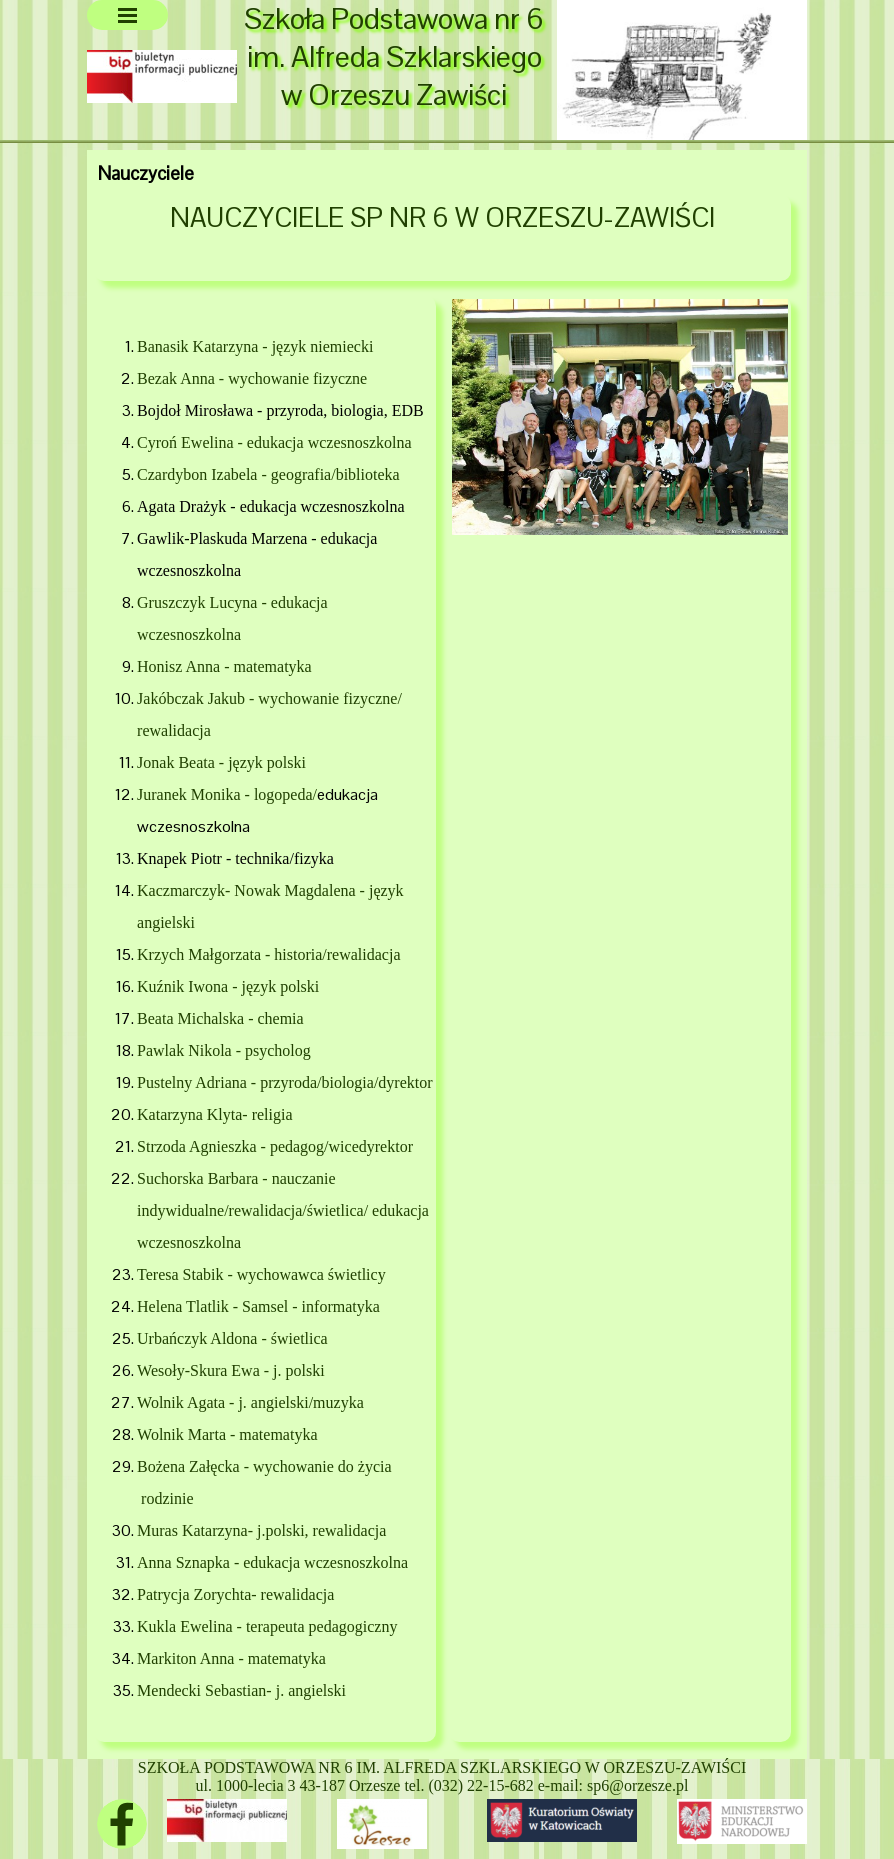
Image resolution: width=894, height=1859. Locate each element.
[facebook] (122, 1824)
